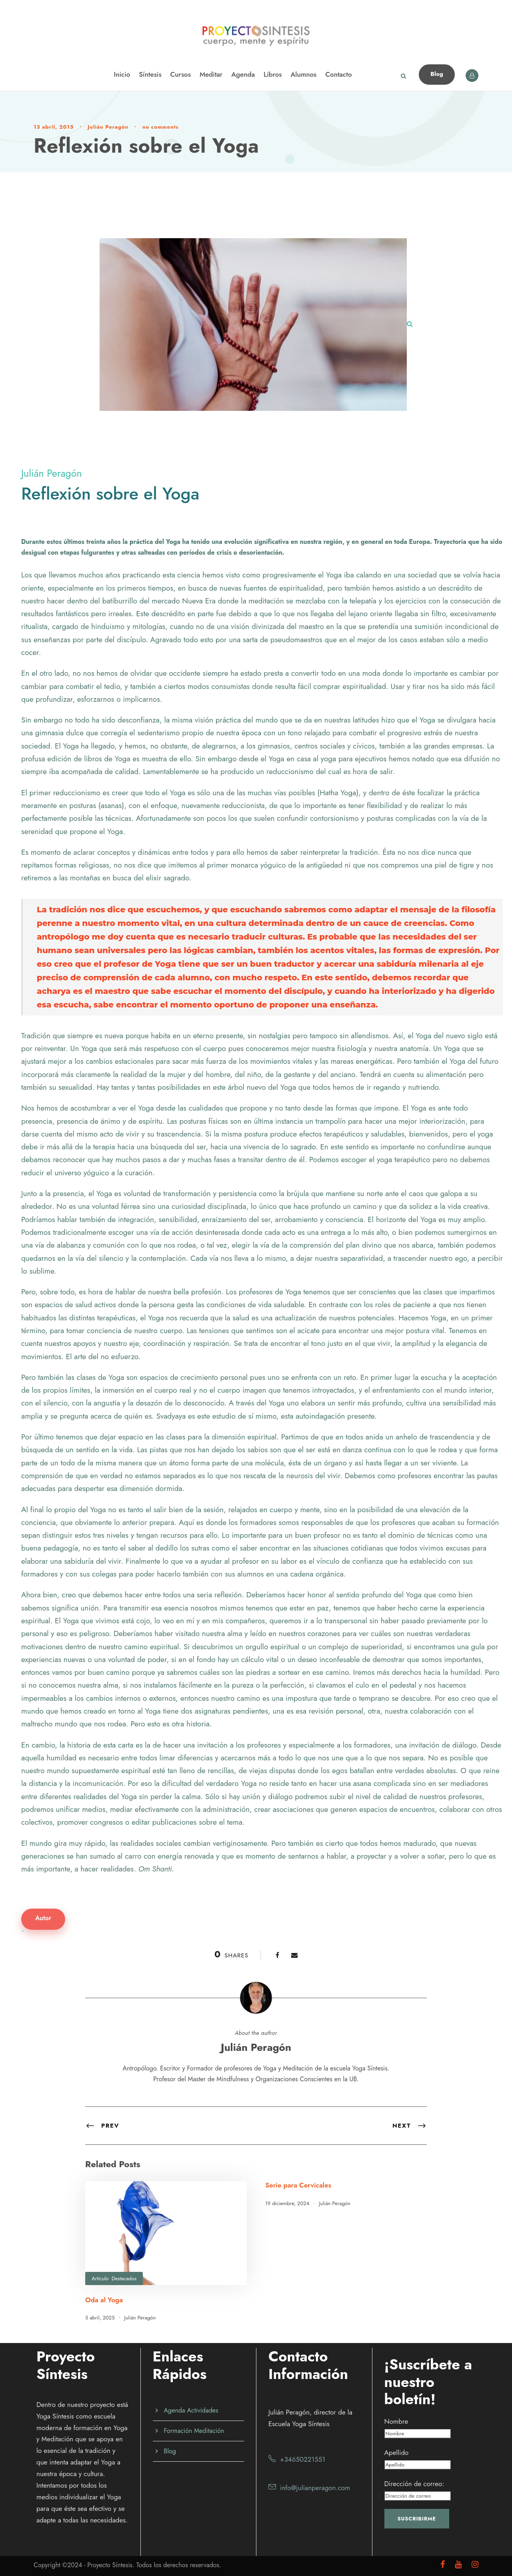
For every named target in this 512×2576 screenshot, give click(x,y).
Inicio (122, 74)
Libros (273, 74)
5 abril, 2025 (100, 2317)
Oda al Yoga (104, 2300)
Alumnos (304, 74)
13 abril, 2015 (54, 127)
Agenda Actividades (191, 2410)
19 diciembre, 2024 (287, 2203)
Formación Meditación (194, 2430)
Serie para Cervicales (298, 2185)
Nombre (396, 2421)
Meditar (211, 74)
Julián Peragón (108, 127)
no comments (160, 127)
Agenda (243, 74)
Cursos (180, 74)
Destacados (124, 2278)
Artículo (100, 2278)
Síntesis (150, 74)
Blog (436, 74)
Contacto (338, 74)
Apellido (396, 2452)
